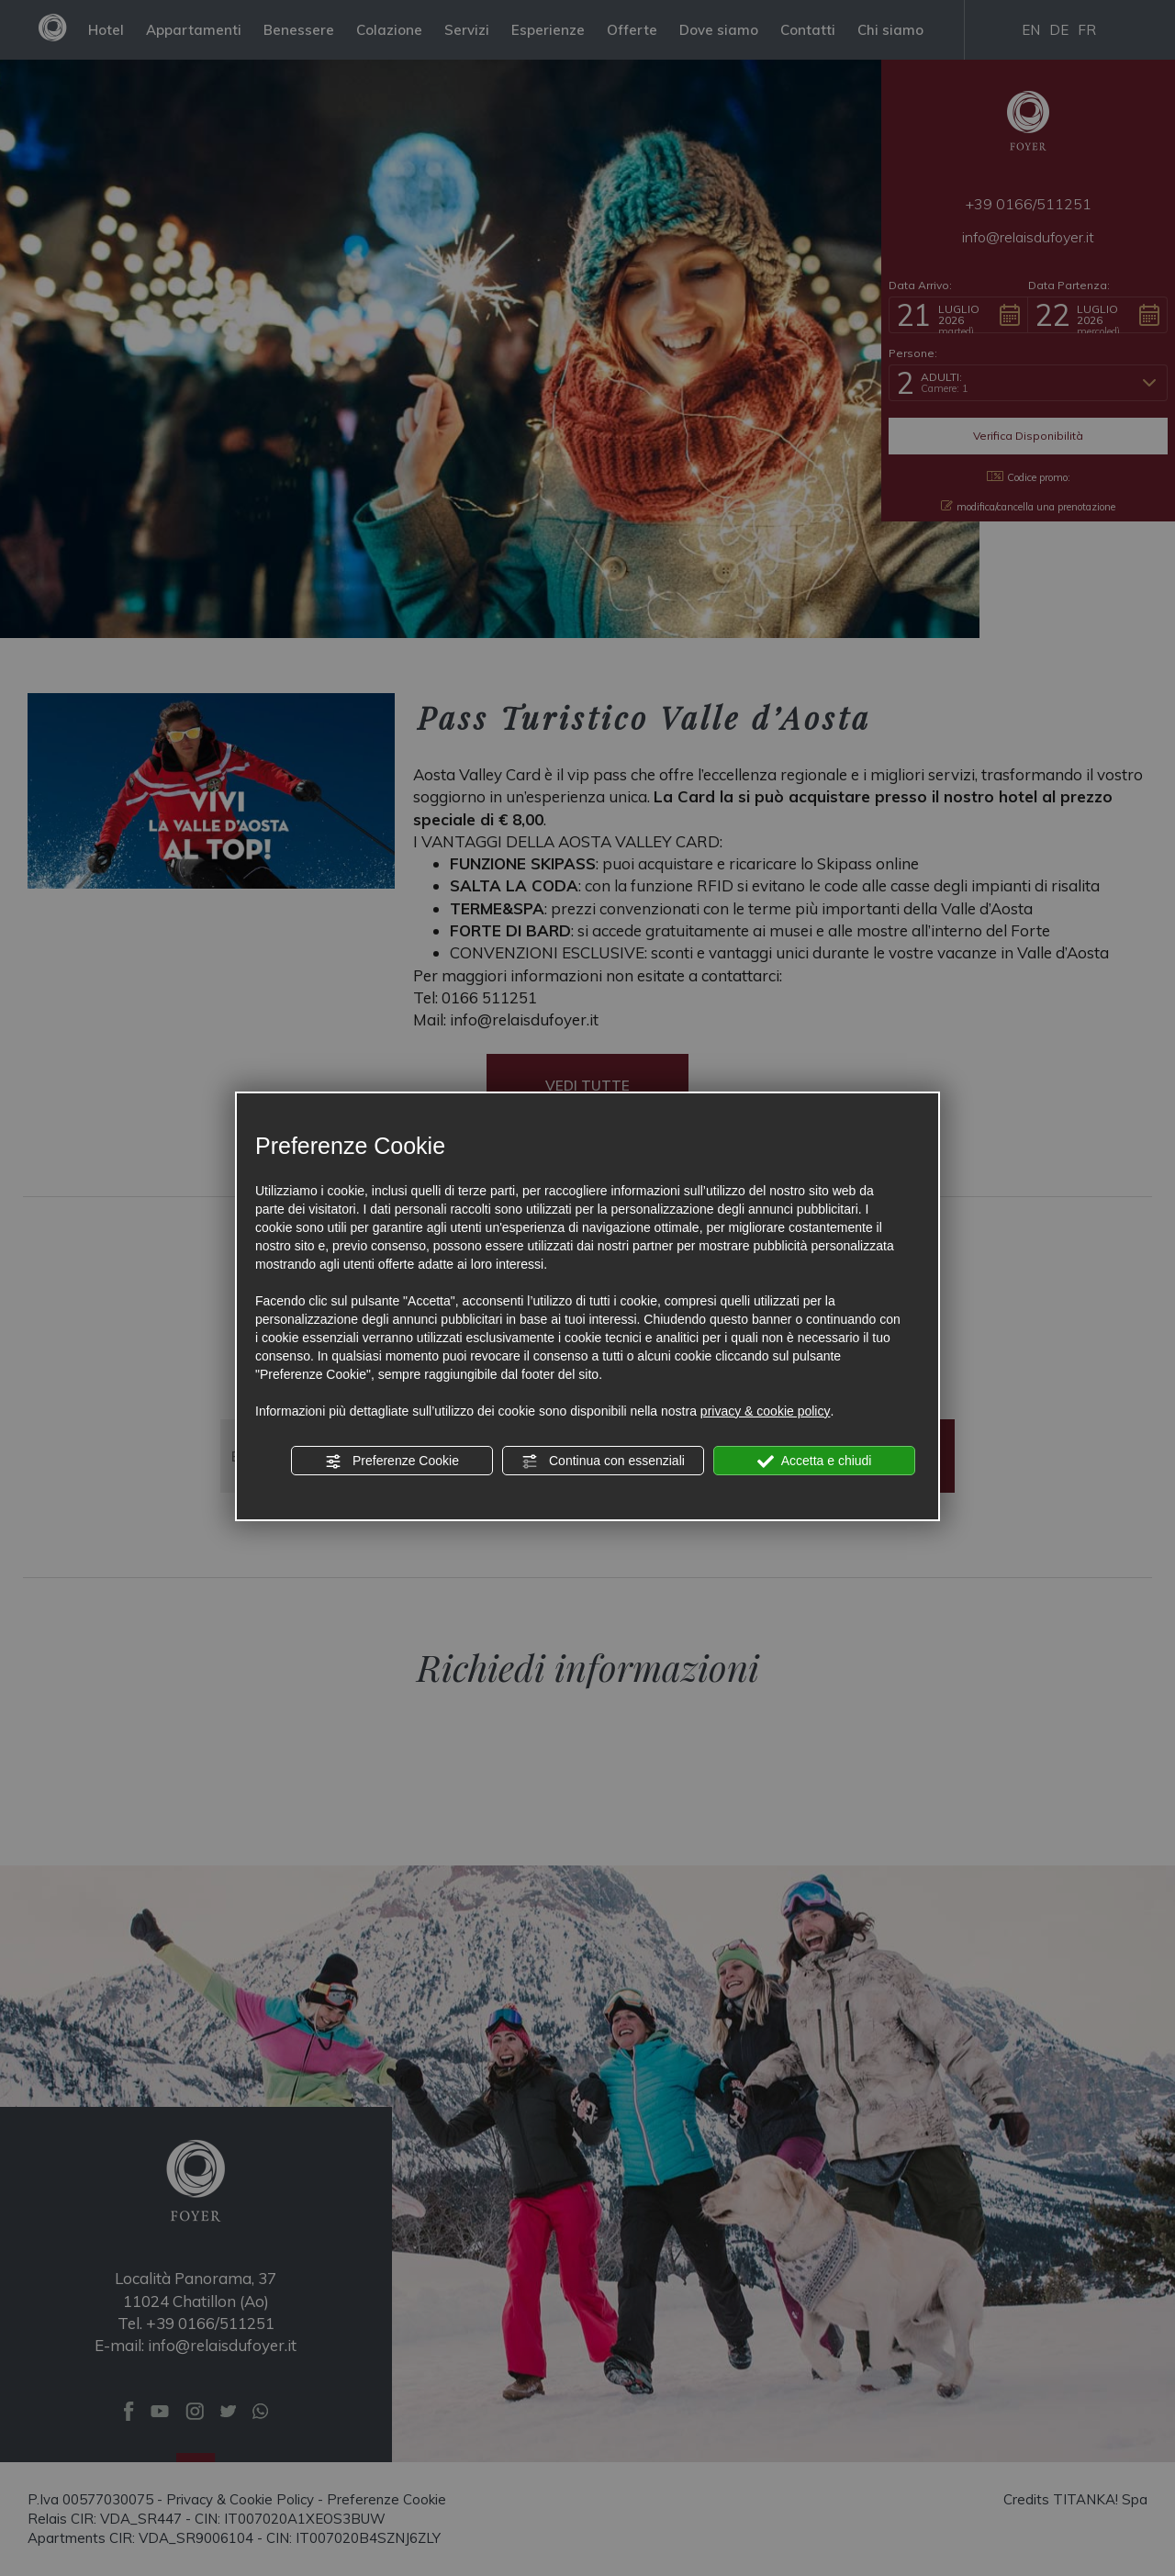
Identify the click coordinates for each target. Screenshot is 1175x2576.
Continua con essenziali (603, 1461)
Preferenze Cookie (392, 1461)
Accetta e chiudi (814, 1461)
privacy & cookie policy (765, 1411)
